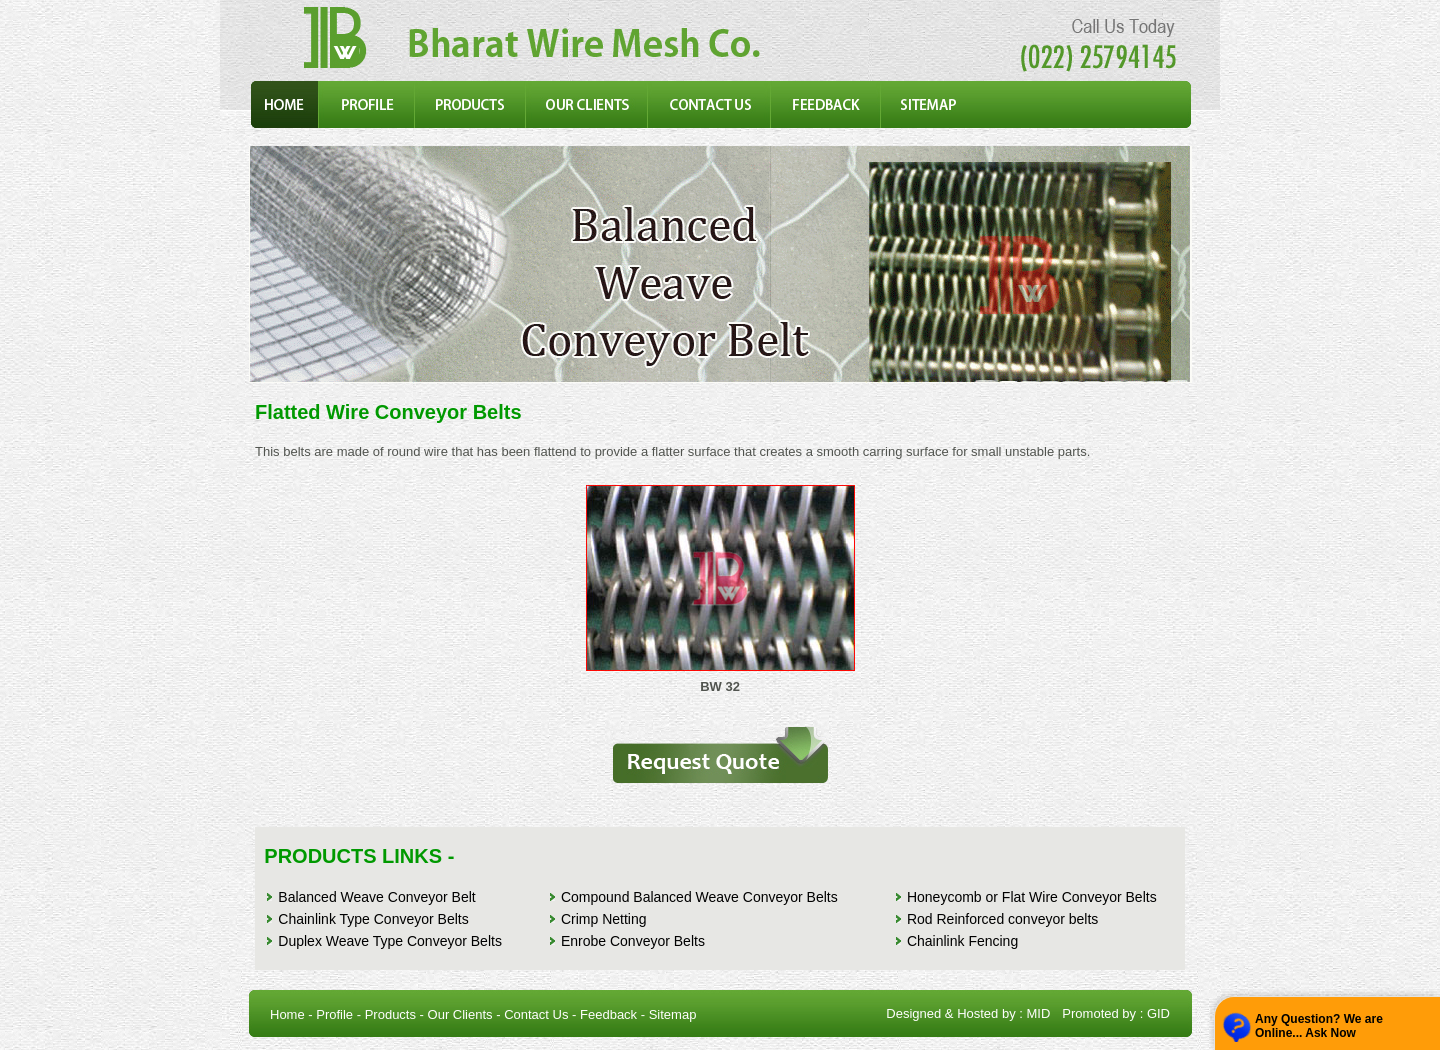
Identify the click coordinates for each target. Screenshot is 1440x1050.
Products (390, 1014)
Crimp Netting (604, 919)
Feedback (608, 1014)
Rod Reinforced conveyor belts (1002, 919)
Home (287, 1014)
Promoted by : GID (1116, 1013)
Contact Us (536, 1014)
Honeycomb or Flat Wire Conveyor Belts (1032, 897)
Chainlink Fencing (962, 941)
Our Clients (460, 1014)
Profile (334, 1014)
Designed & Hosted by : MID (968, 1013)
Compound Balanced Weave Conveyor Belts (699, 897)
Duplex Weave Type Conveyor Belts (390, 941)
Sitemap (673, 1014)
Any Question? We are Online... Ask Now (1319, 1026)
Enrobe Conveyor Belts (633, 941)
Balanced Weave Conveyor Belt (376, 897)
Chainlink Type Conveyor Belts (373, 919)
